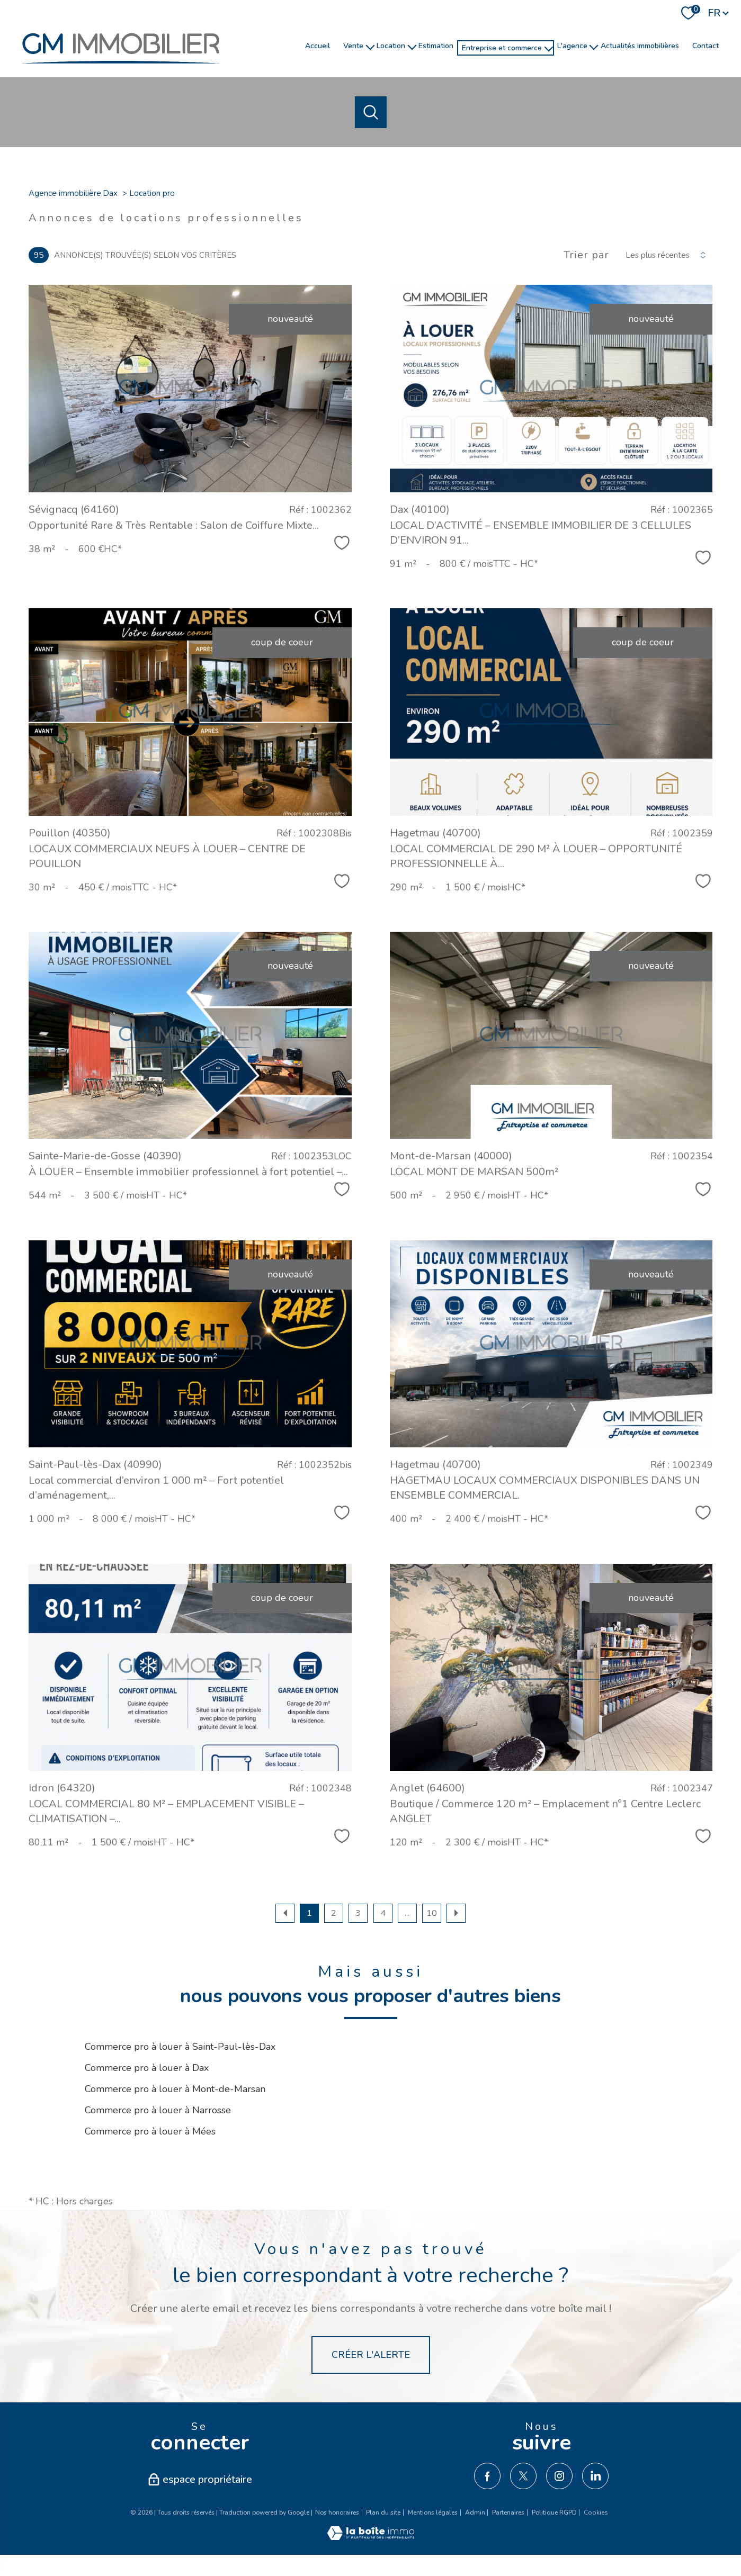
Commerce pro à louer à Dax (147, 2067)
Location (391, 46)
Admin (475, 2512)
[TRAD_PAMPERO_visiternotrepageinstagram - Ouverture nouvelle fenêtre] (559, 2476)
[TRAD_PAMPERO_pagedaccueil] (121, 68)
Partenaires (508, 2512)
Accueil (317, 46)
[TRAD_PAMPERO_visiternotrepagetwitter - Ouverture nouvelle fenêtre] (523, 2476)
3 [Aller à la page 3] (358, 1913)
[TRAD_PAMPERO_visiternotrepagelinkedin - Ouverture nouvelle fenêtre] (595, 2476)
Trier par (586, 255)
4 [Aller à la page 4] (383, 1913)
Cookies (596, 2513)
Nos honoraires (337, 2512)
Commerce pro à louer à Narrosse (158, 2110)
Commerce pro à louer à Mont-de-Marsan (175, 2089)
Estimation (435, 46)
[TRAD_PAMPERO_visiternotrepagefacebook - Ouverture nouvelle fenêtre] (487, 2476)
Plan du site (383, 2512)
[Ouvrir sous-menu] (370, 46)
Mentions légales (433, 2512)
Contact (705, 46)
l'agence (572, 46)
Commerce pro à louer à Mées (150, 2131)
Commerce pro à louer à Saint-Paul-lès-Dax (180, 2046)
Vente (353, 46)
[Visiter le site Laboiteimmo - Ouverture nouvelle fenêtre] (370, 2536)
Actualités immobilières (640, 46)
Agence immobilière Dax (73, 193)
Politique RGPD (554, 2512)
